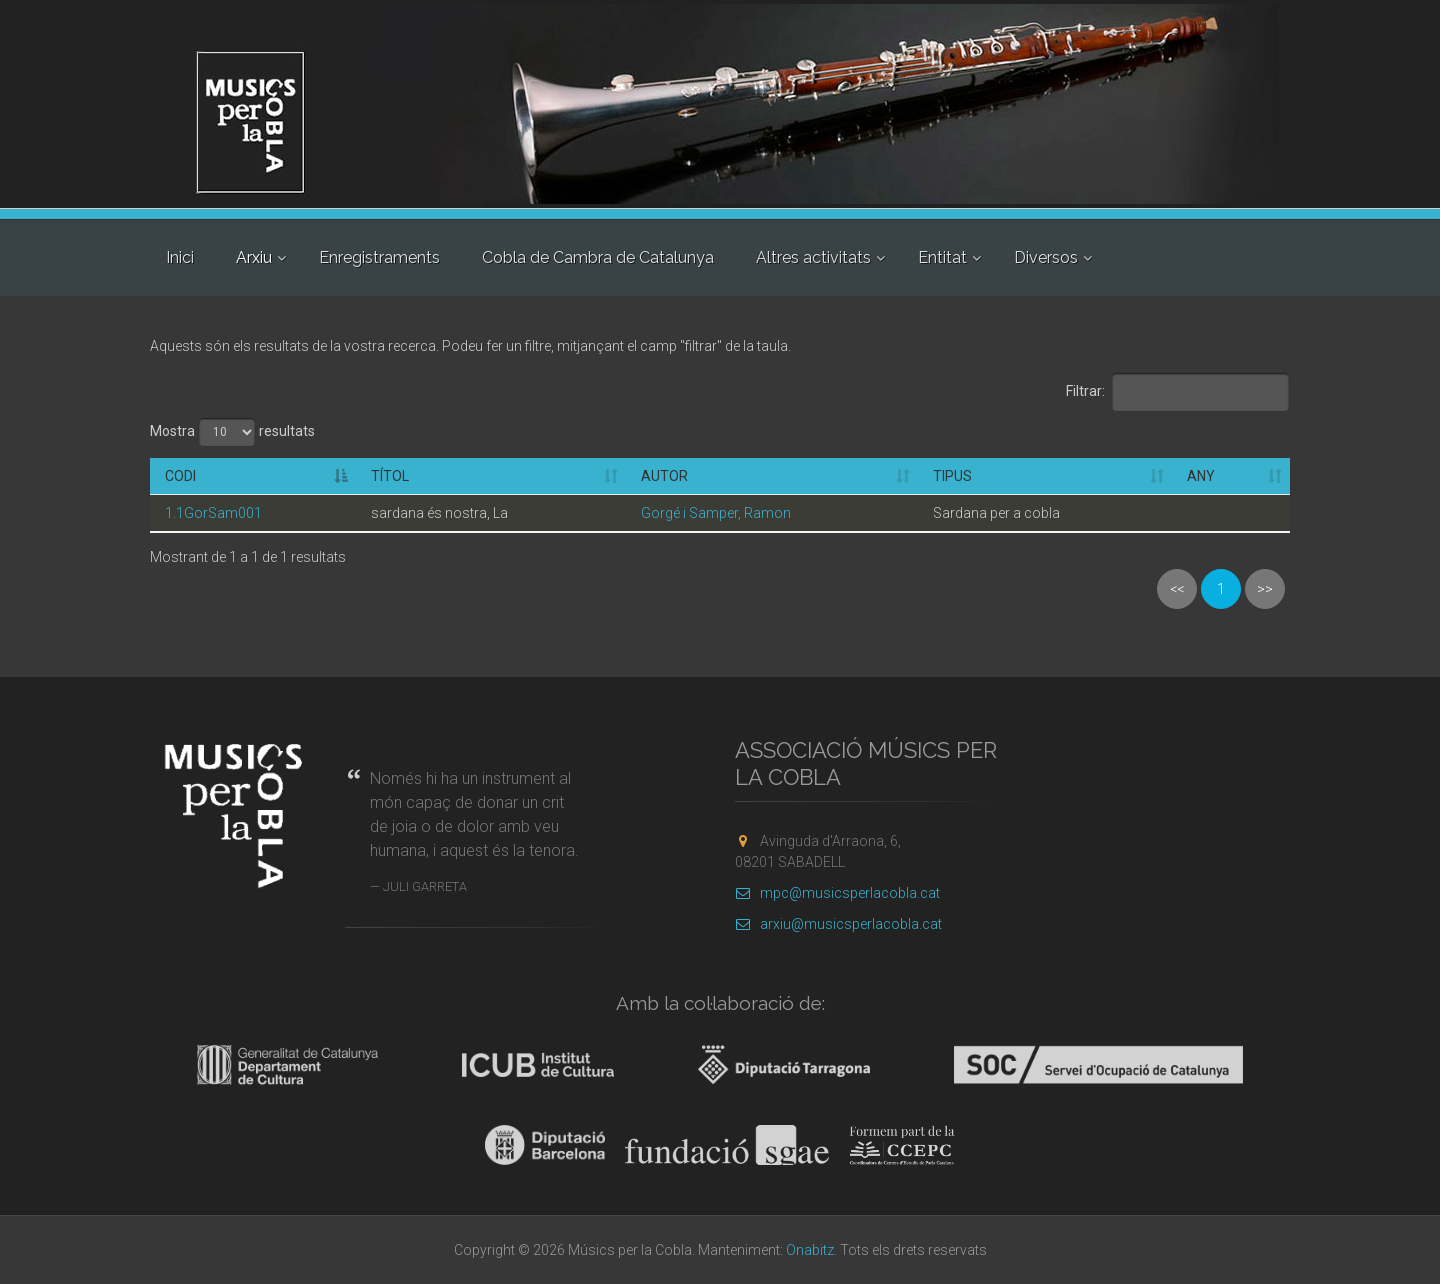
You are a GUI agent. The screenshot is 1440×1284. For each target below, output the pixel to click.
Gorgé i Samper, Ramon (716, 513)
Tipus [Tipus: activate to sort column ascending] (952, 476)
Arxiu (254, 257)
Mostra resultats (232, 432)
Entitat (942, 257)
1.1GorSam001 (213, 513)
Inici (180, 257)
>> (1265, 589)
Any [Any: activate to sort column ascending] (1201, 476)
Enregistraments (379, 257)
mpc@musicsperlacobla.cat (837, 893)
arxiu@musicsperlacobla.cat (838, 924)
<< (1177, 589)
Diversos (1046, 257)
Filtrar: (1178, 392)
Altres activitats (813, 257)
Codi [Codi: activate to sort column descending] (180, 476)
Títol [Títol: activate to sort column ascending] (390, 476)
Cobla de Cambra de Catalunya (598, 257)
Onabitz (810, 1250)
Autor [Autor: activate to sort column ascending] (664, 476)
